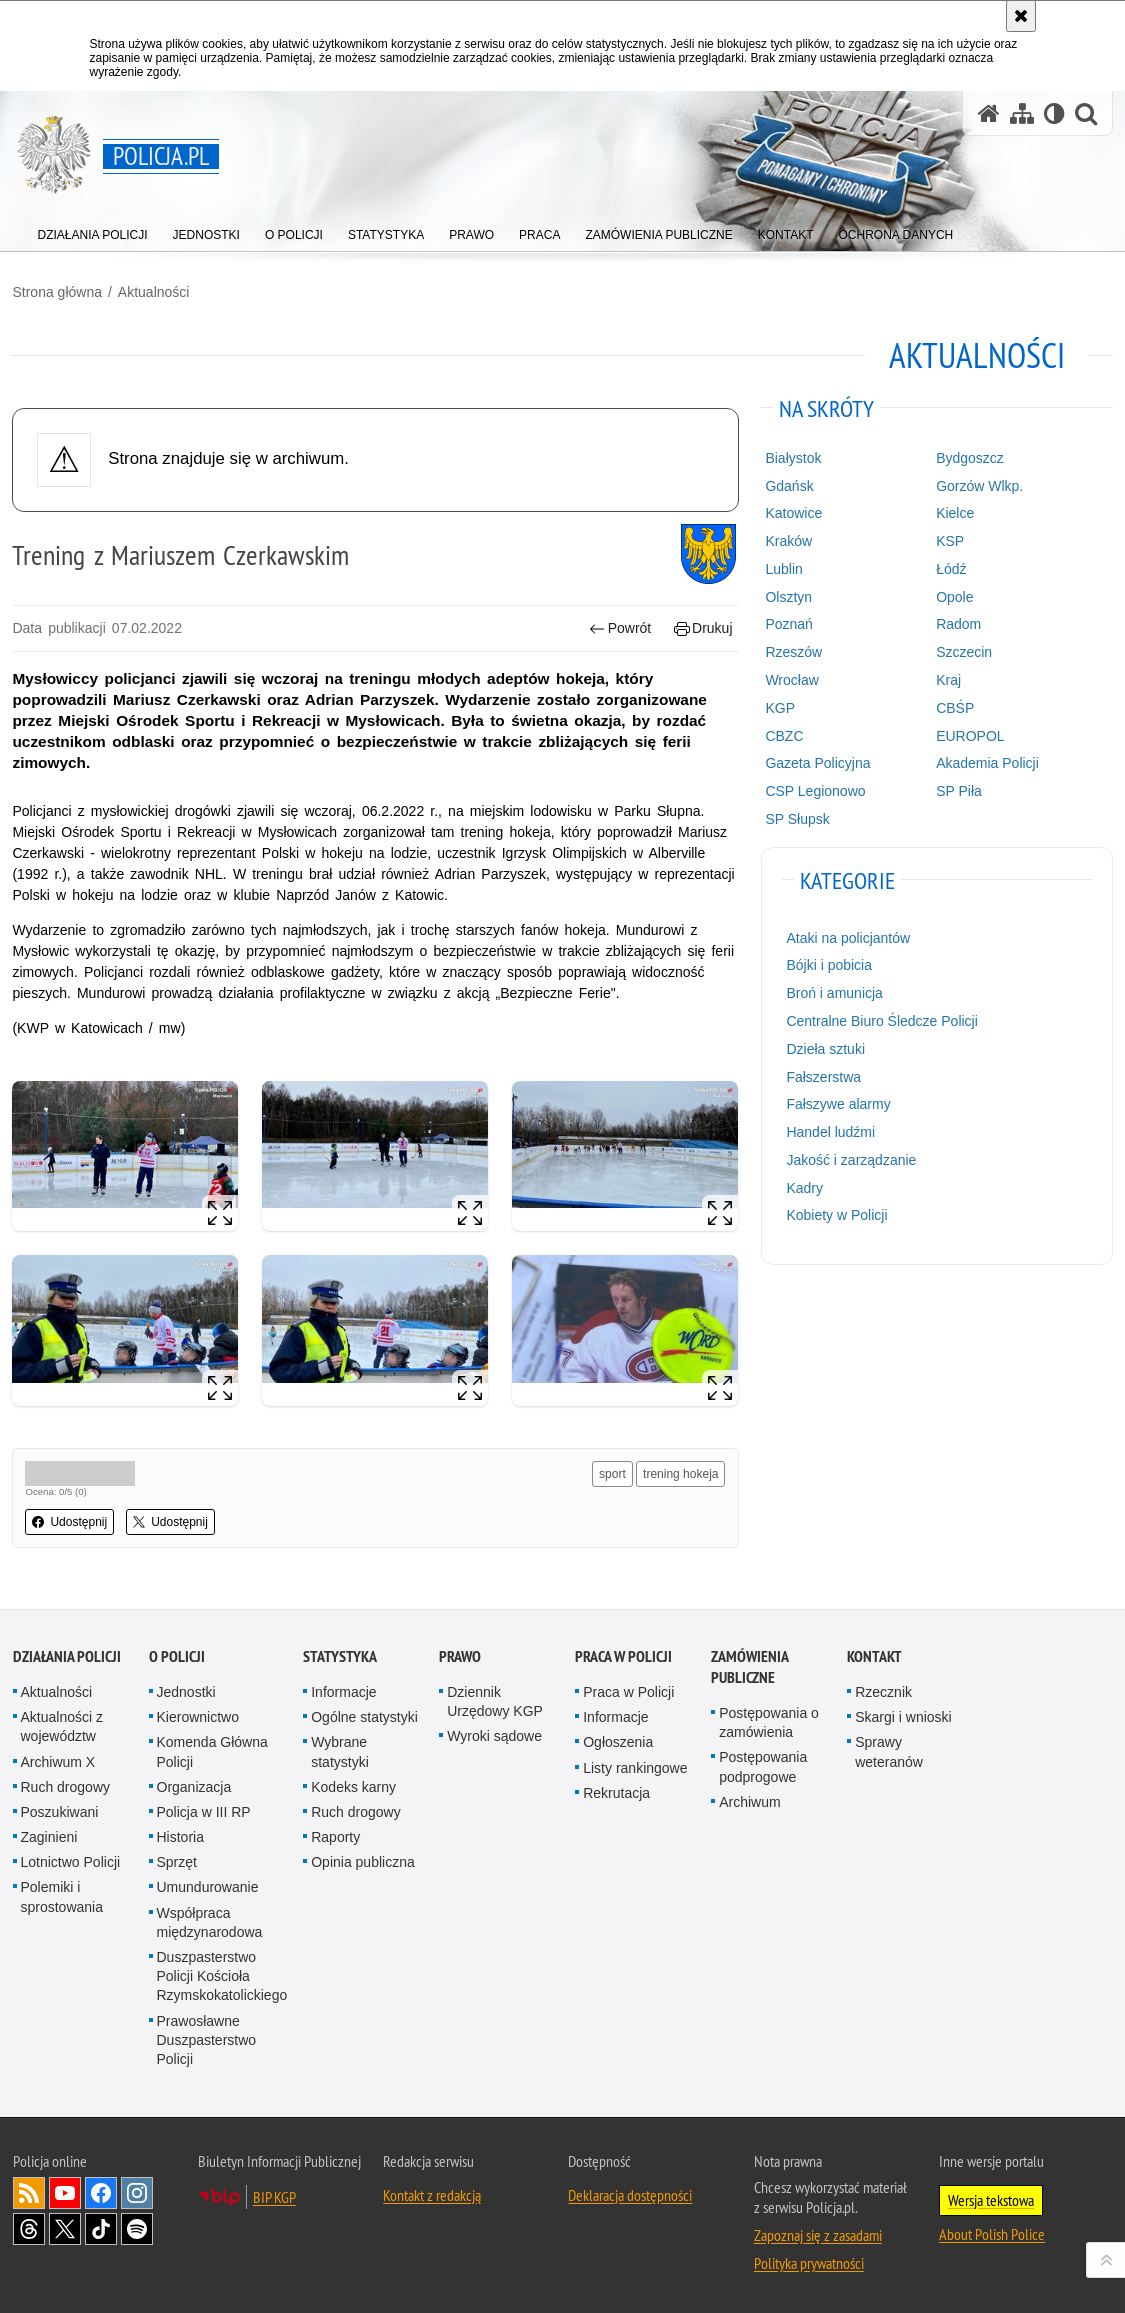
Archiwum (749, 1800)
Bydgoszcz (970, 457)
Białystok (793, 457)
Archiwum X (58, 1760)
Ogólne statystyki (364, 1715)
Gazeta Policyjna (817, 762)
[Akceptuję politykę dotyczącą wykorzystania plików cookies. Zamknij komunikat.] (1021, 16)
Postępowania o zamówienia (769, 1720)
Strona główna (58, 291)
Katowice (793, 512)
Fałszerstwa (823, 1076)
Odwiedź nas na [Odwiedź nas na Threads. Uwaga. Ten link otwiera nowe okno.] (29, 2227)
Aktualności (154, 291)
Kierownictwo (198, 1715)
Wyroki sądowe (494, 1735)
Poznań (788, 624)
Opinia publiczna (363, 1861)
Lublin (783, 568)
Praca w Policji (623, 1654)
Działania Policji (67, 1654)
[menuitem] (93, 230)
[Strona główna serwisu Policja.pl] (989, 113)
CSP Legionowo (815, 790)
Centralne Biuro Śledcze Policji (881, 1020)
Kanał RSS (29, 2191)
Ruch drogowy (66, 1785)
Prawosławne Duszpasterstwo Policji (207, 2038)
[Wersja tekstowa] (1054, 113)
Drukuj (703, 628)
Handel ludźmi (830, 1131)
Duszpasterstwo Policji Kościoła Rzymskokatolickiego (222, 1974)
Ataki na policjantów (848, 937)
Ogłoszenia (618, 1741)
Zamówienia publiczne (749, 1665)
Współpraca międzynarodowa (210, 1920)
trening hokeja (680, 1473)
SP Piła (959, 790)
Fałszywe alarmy (838, 1104)
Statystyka (340, 1654)
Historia (180, 1835)
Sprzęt (177, 1861)
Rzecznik (883, 1690)
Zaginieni (49, 1835)
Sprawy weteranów (889, 1750)
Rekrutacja (616, 1791)
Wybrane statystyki (340, 1750)
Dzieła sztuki (825, 1048)
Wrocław (791, 679)
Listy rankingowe (635, 1766)
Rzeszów (793, 651)
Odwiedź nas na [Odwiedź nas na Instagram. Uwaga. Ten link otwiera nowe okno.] (137, 2191)
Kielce (955, 512)
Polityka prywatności (809, 2261)
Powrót (620, 628)
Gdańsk (789, 485)
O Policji (177, 1654)
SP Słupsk (797, 818)
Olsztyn (788, 596)
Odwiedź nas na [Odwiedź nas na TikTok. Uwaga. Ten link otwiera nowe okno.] (101, 2227)
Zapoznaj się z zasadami (818, 2233)
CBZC (784, 735)
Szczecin (964, 651)
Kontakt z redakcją (432, 2193)
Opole (954, 596)
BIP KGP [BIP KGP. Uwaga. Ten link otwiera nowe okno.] (274, 2195)
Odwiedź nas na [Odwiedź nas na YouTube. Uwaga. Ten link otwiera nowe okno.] (65, 2191)
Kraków (788, 540)
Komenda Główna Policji (212, 1750)
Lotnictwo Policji (71, 1861)
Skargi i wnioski (903, 1715)
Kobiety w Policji (836, 1215)
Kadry (804, 1187)
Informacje (343, 1690)
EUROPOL (970, 735)
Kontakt (874, 1654)
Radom (958, 624)
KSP (950, 540)
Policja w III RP (204, 1810)
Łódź (951, 568)
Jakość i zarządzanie (851, 1159)
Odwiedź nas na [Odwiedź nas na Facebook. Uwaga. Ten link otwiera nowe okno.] (101, 2191)
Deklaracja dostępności (630, 2193)
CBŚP (955, 707)
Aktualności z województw (62, 1724)
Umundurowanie (208, 1886)
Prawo (460, 1654)
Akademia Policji (987, 762)
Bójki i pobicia (829, 965)
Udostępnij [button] (70, 1521)
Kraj (948, 679)
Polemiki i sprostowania (62, 1895)
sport (612, 1473)
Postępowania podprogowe (763, 1765)
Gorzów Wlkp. (979, 485)
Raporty (335, 1835)
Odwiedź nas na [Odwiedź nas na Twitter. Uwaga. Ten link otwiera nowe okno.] (65, 2227)
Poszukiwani (60, 1810)
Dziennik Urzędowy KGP (495, 1699)
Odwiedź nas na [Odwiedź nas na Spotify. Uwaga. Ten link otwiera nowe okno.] (137, 2227)
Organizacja (194, 1785)
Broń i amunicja (834, 992)
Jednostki (186, 1690)
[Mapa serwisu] (1022, 113)
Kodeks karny (353, 1785)
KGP (780, 707)
